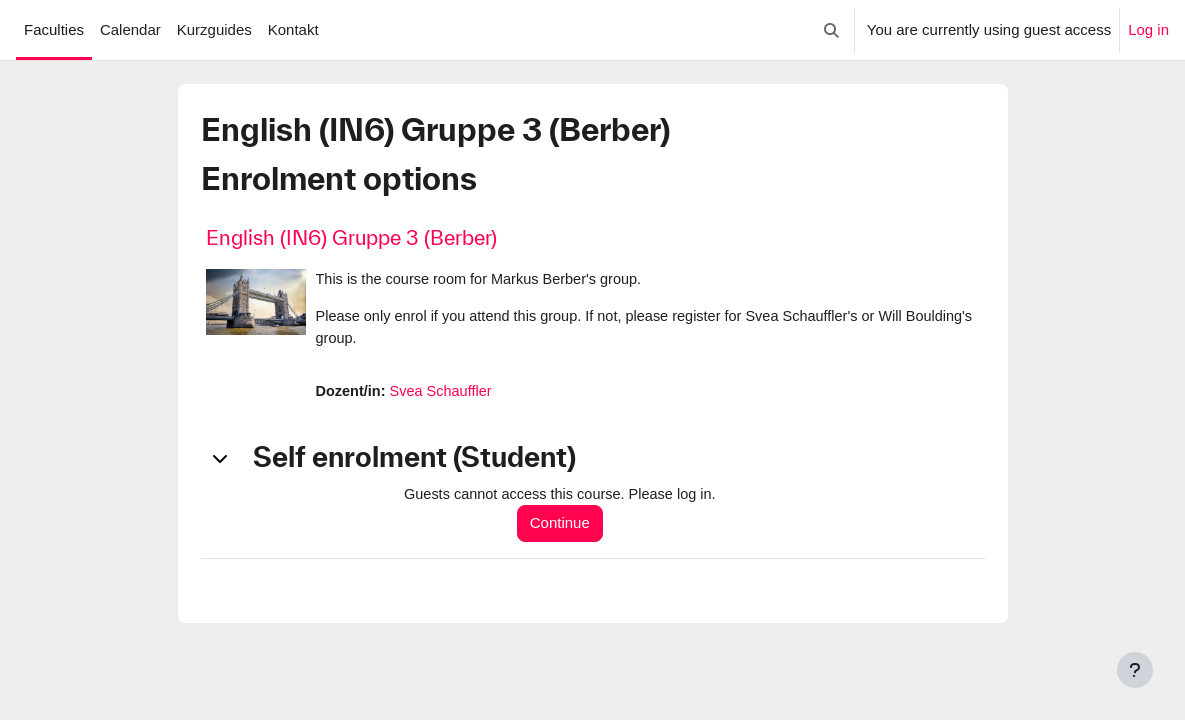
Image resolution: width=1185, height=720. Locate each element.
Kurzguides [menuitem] (214, 29)
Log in (1148, 29)
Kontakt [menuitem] (293, 29)
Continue (565, 526)
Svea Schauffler (445, 393)
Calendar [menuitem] (130, 29)
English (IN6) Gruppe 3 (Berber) (351, 237)
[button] (831, 30)
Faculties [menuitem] (54, 29)
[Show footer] (1135, 670)
